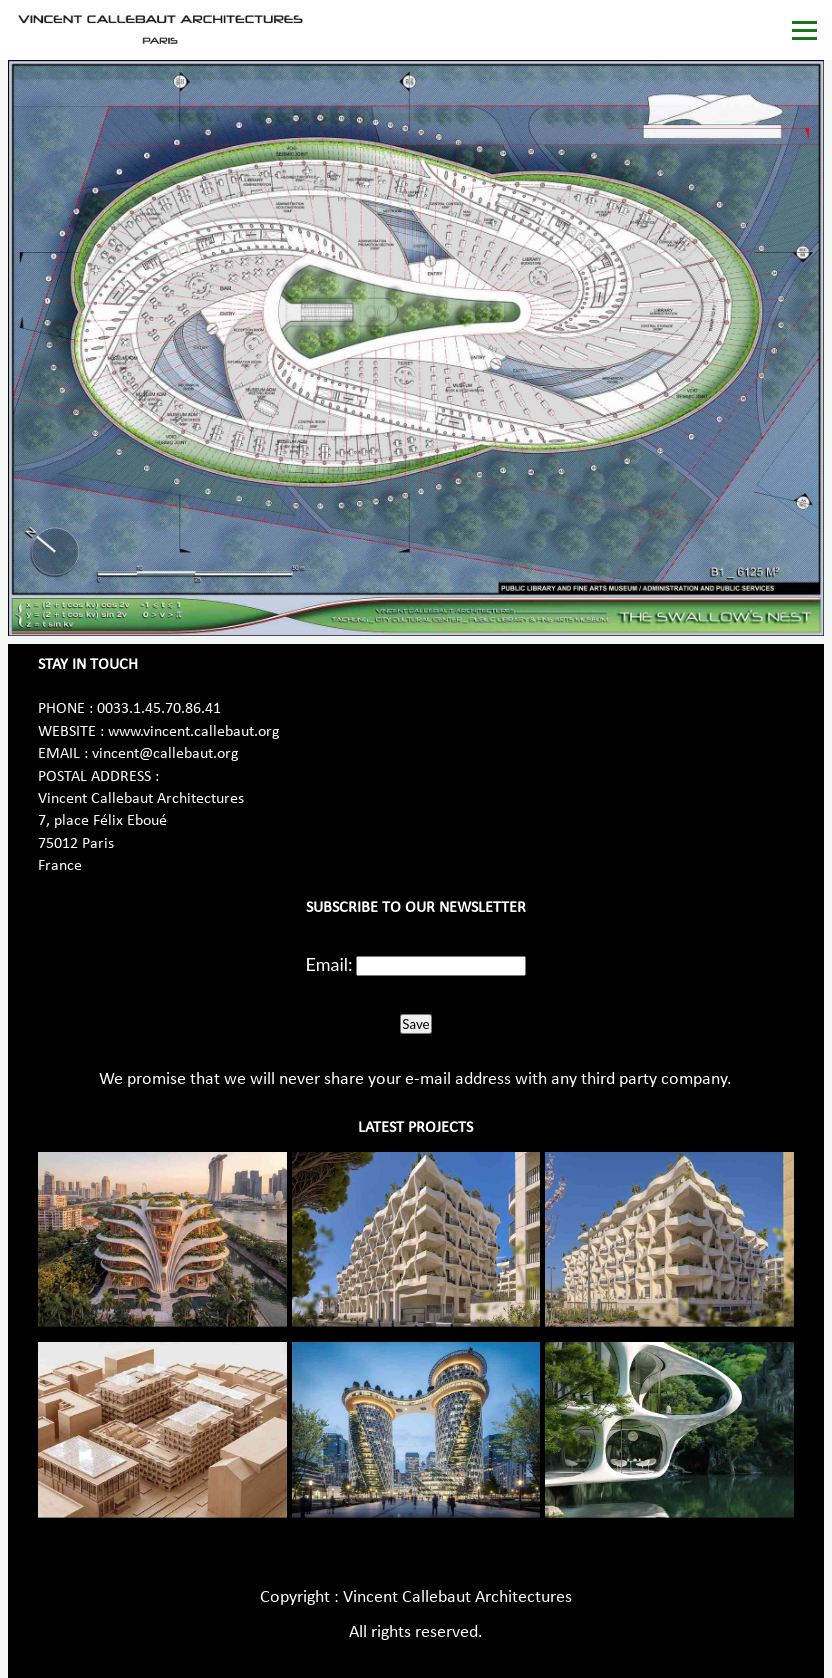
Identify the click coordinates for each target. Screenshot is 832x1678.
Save (415, 1024)
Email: (329, 964)
